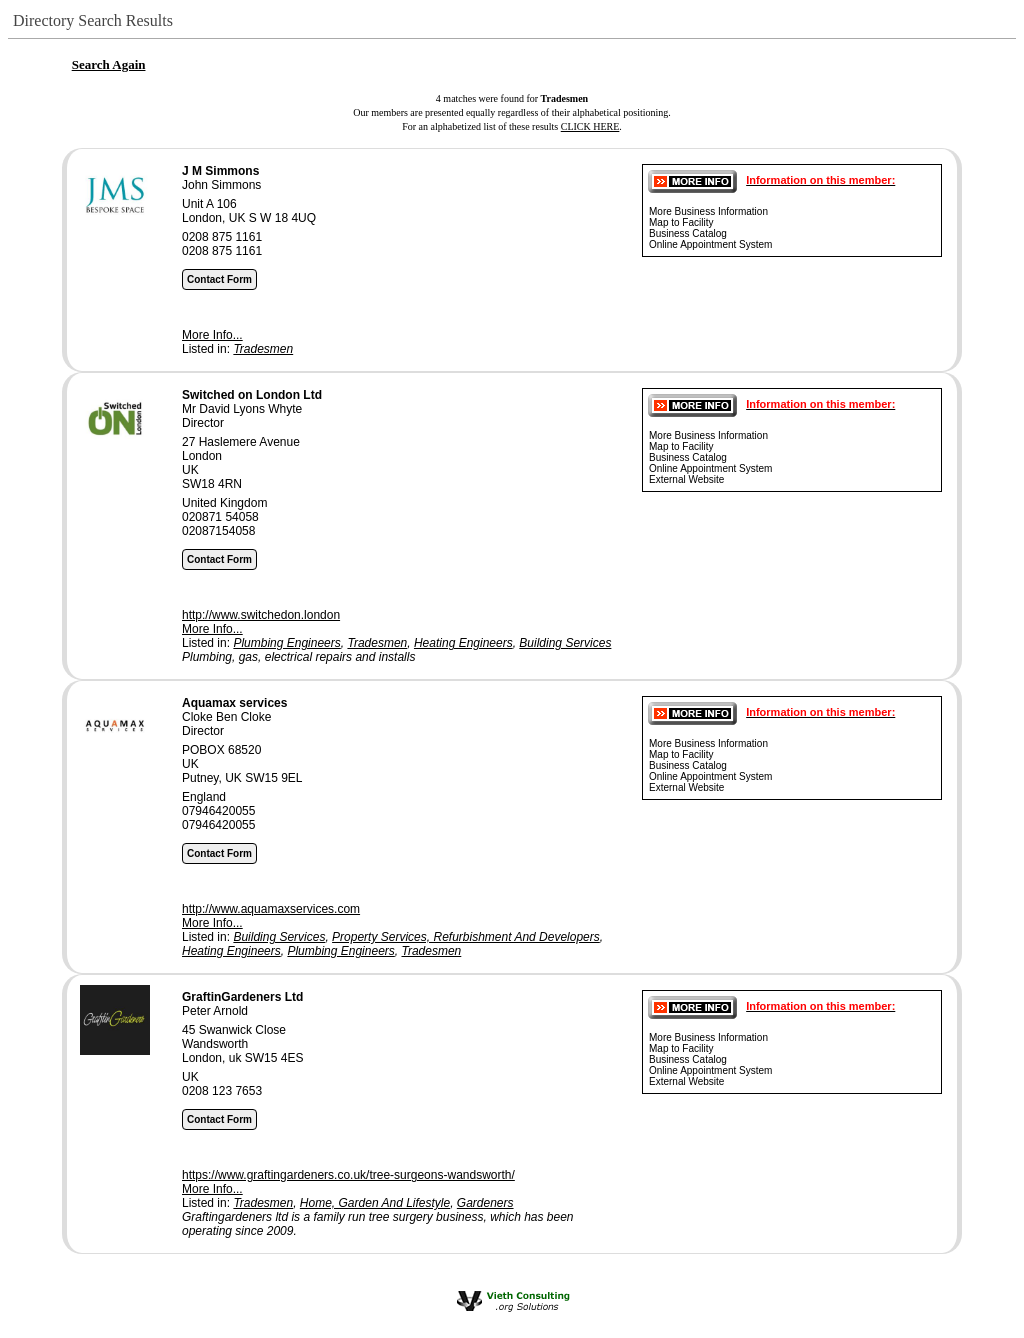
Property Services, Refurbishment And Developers (466, 937)
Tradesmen (263, 349)
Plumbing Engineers (286, 643)
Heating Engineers (463, 643)
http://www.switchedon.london (261, 615)
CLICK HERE (590, 126)
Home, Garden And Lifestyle (375, 1203)
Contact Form (219, 279)
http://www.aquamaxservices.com (271, 909)
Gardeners (485, 1203)
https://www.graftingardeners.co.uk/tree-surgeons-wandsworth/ (348, 1175)
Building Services (565, 643)
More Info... (212, 335)
